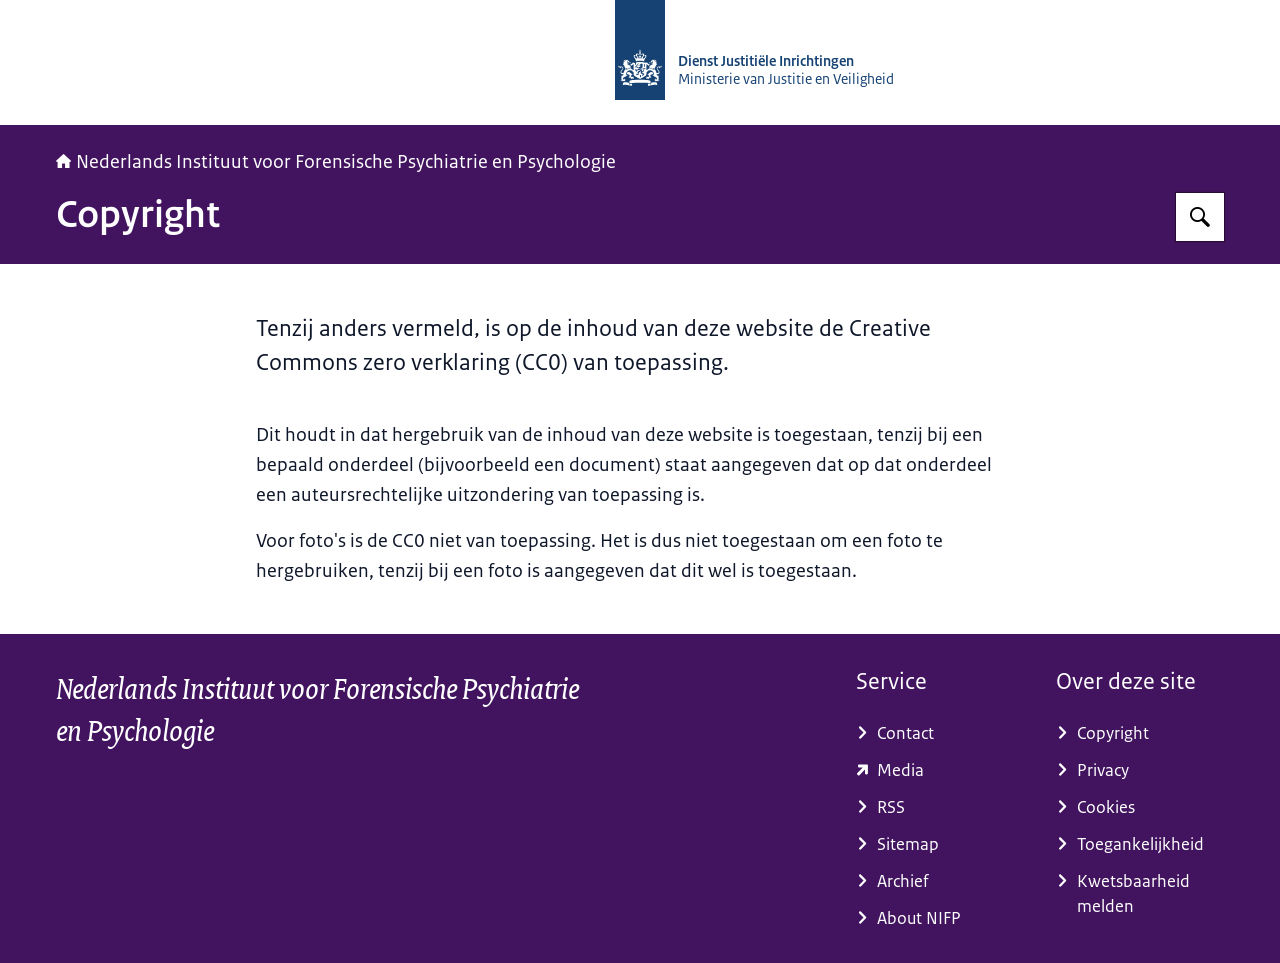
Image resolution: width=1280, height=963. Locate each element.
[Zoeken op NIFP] (1200, 217)
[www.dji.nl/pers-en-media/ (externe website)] (940, 770)
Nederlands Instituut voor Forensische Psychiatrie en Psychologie (336, 162)
